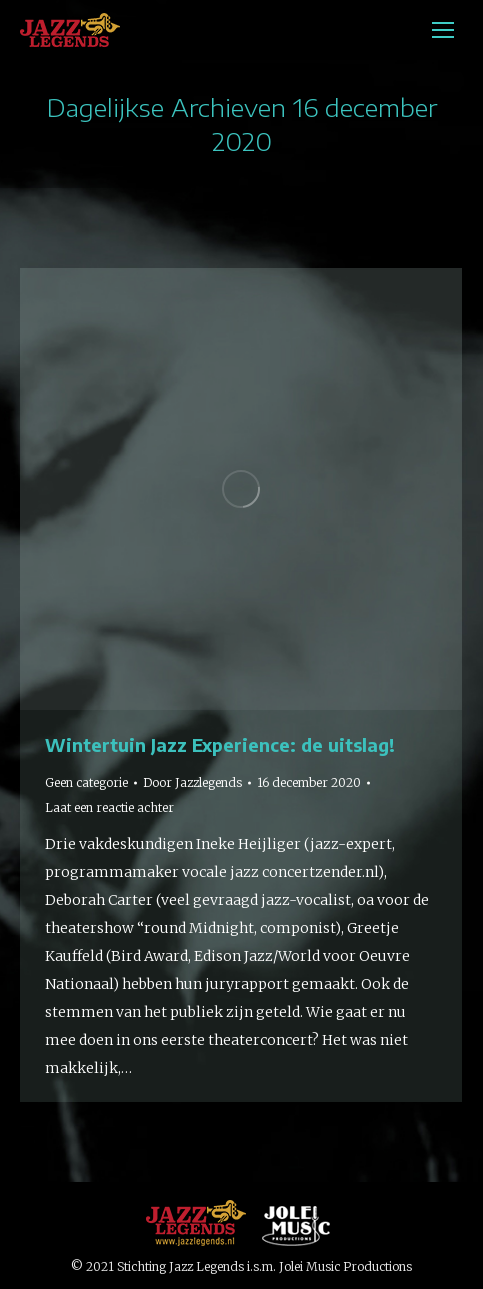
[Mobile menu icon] (443, 30)
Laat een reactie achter (109, 807)
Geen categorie (86, 782)
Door (192, 782)
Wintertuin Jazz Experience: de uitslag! (220, 744)
